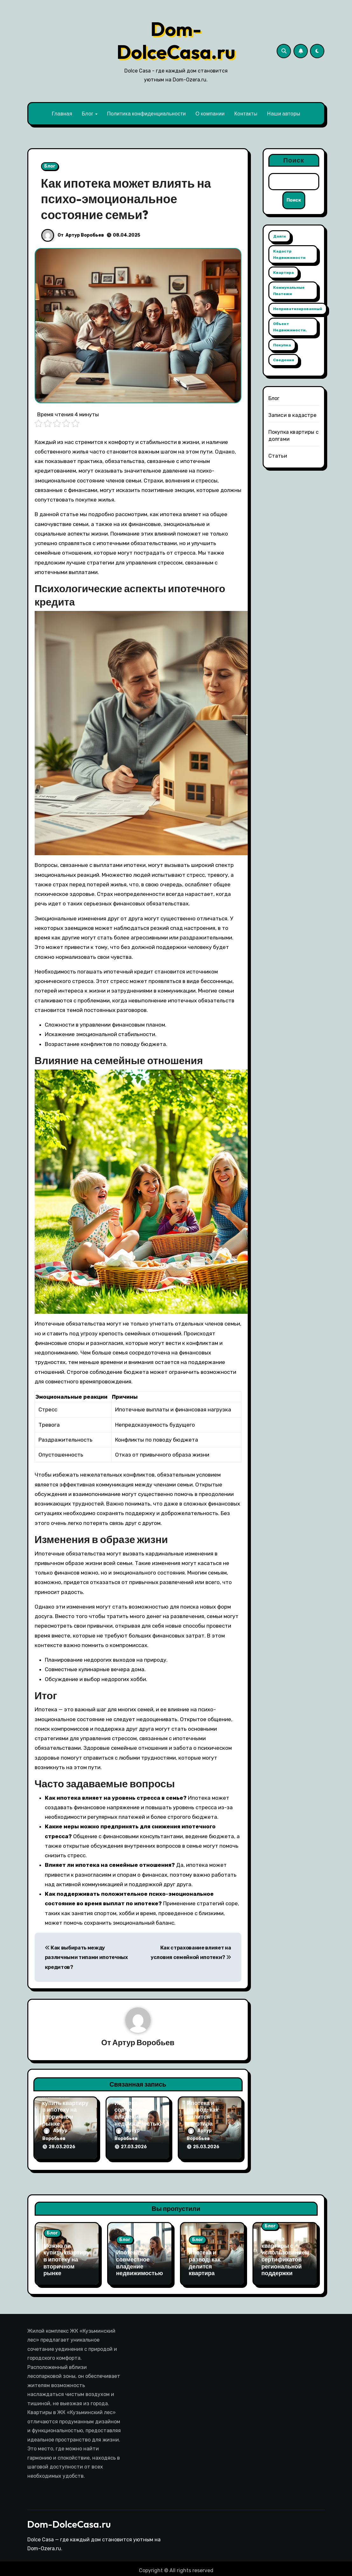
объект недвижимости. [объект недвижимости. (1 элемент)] (290, 327)
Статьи (277, 456)
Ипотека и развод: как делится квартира (202, 2114)
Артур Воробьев (85, 235)
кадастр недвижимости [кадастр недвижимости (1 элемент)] (289, 254)
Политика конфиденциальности (146, 113)
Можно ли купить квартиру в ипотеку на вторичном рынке (65, 2110)
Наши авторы (283, 113)
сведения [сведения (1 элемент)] (283, 360)
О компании (210, 113)
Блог (88, 113)
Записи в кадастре (292, 415)
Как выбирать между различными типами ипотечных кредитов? (86, 1957)
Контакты (246, 113)
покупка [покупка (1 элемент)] (282, 345)
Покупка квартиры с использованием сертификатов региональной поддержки (285, 2254)
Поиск (293, 160)
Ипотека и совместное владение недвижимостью (137, 2114)
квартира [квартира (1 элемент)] (283, 273)
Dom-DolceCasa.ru (176, 40)
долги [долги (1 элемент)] (279, 236)
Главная (62, 113)
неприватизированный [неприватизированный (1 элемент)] (297, 309)
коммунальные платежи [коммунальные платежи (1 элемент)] (289, 291)
